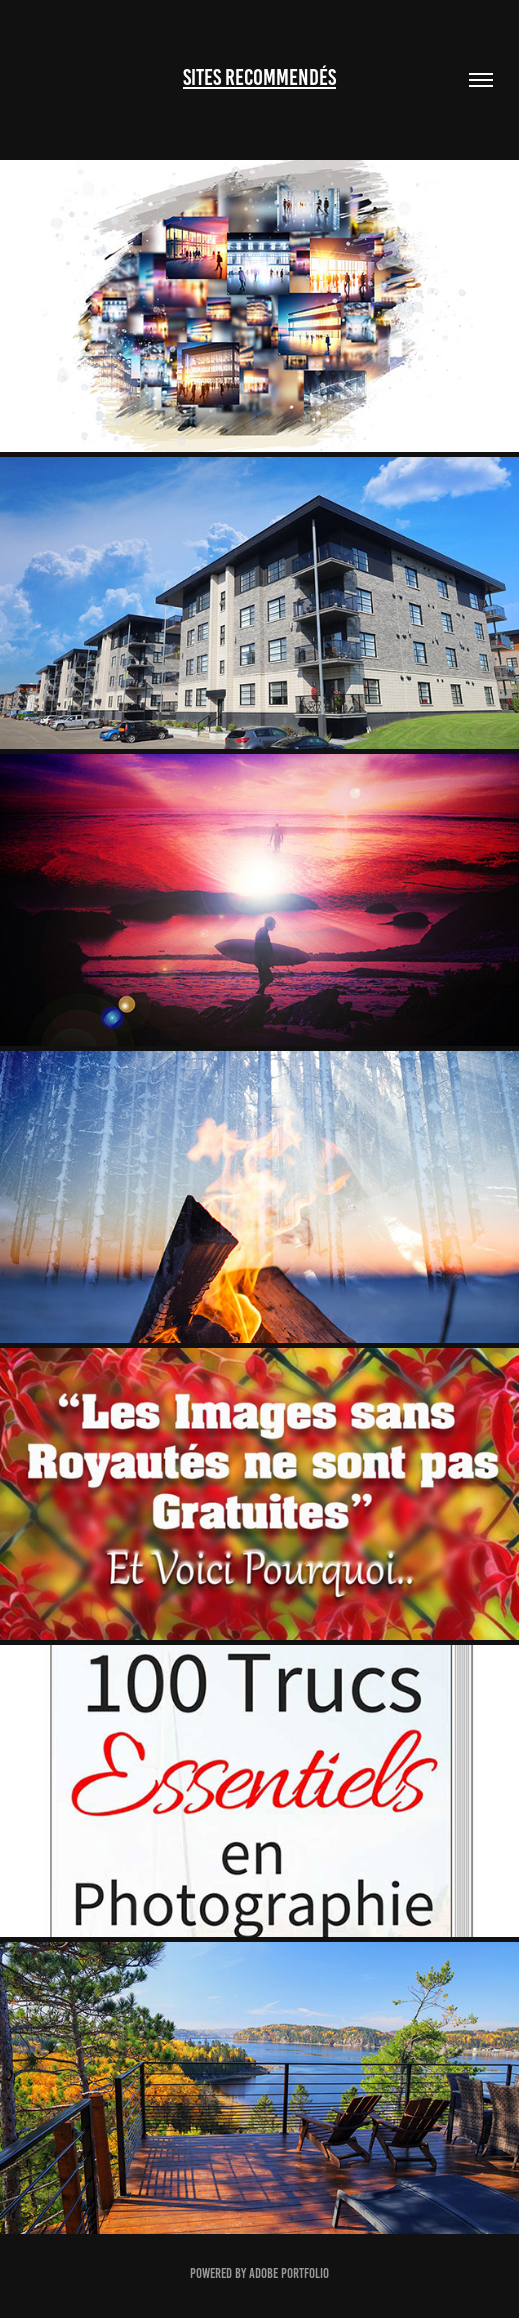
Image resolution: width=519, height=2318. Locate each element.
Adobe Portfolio (289, 2273)
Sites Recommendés (259, 77)
